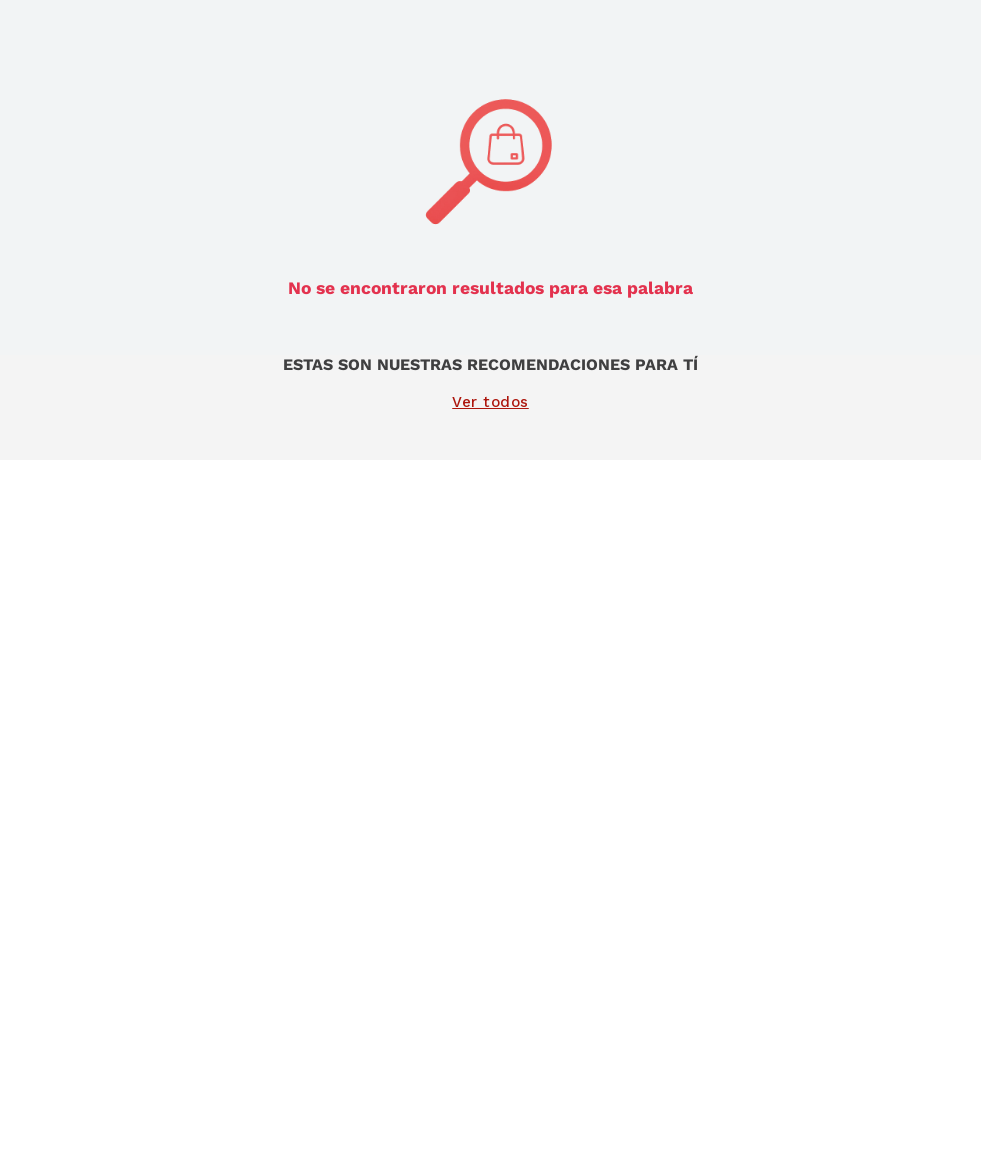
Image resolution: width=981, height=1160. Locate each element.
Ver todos (490, 402)
